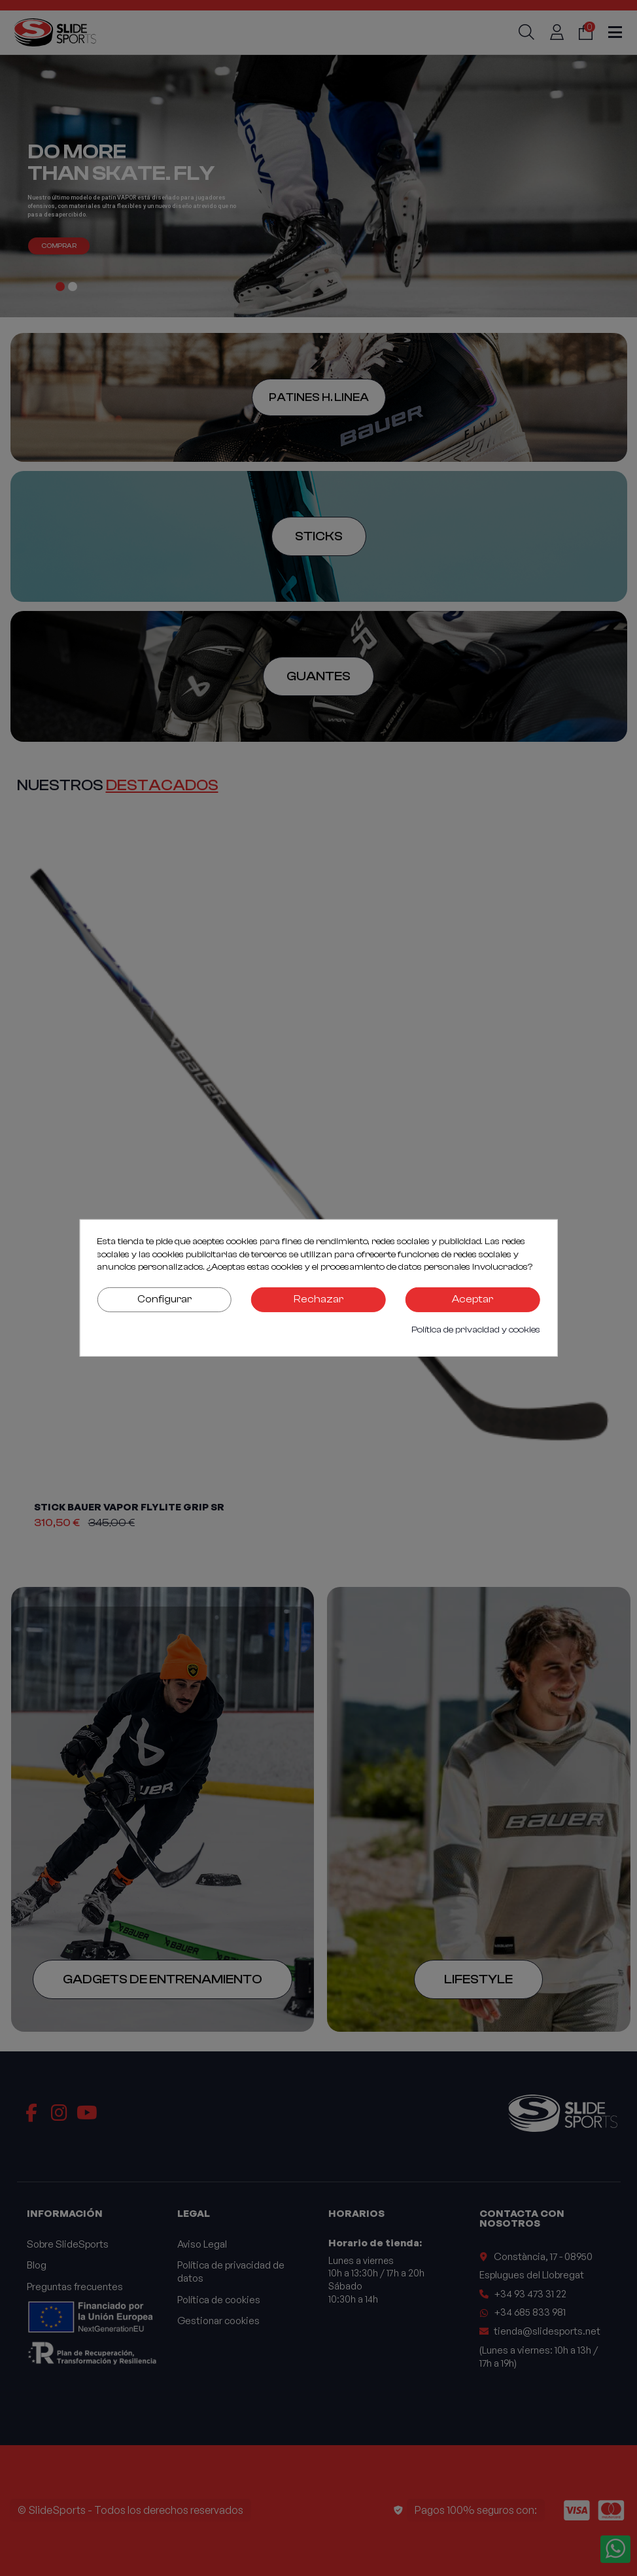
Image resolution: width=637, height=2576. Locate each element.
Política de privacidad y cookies (475, 1330)
